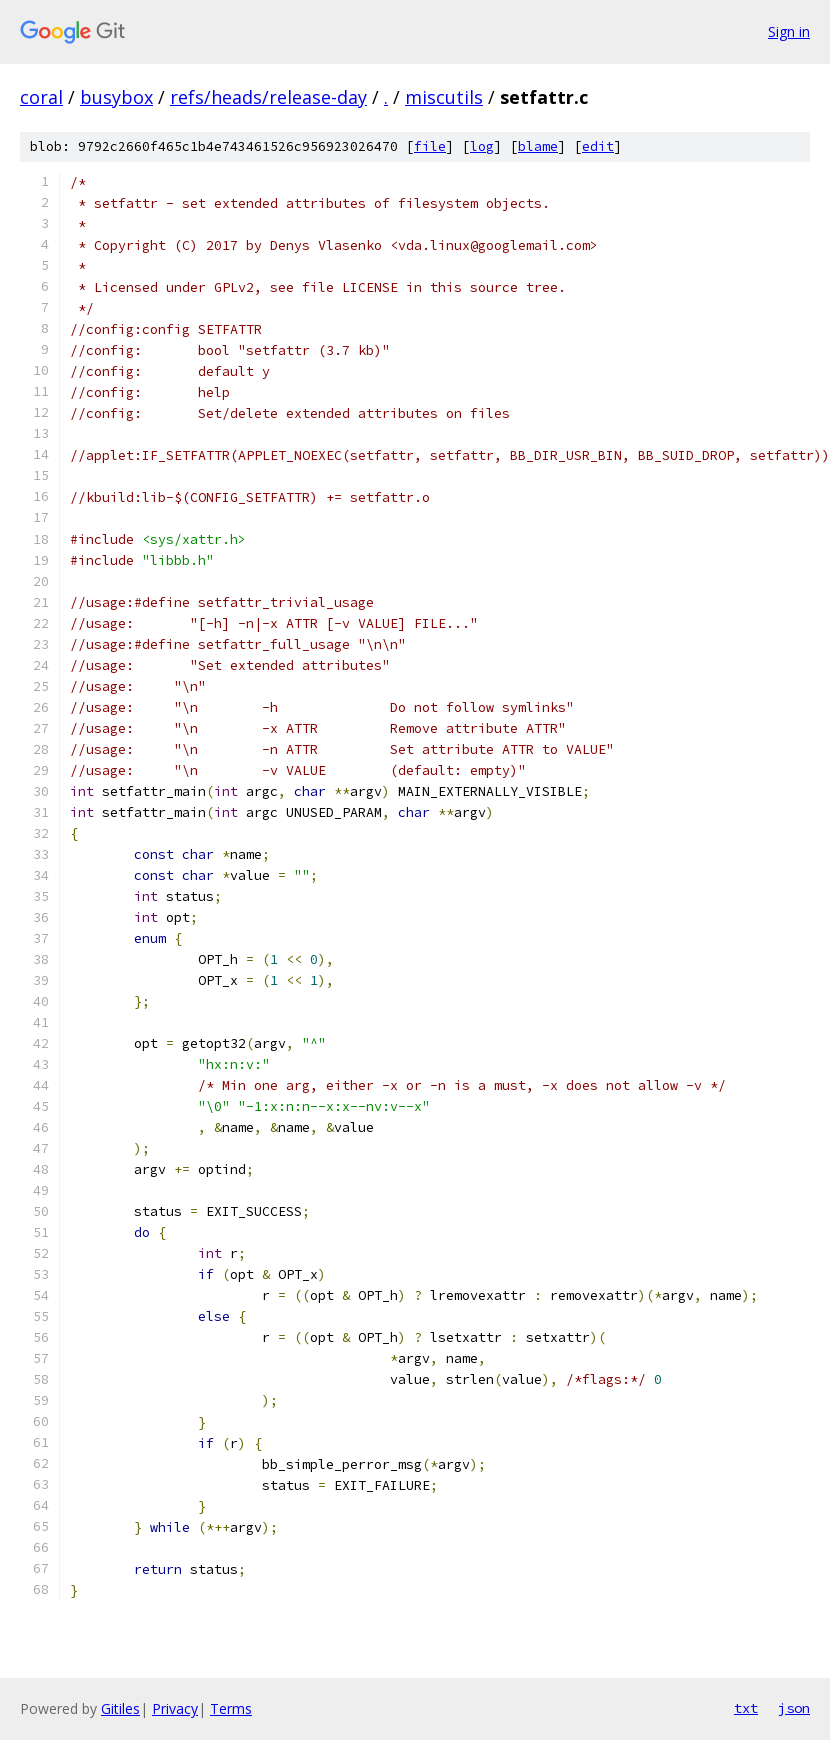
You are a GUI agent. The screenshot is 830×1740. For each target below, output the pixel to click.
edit (598, 146)
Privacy (175, 1708)
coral (41, 97)
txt (746, 1708)
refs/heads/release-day (268, 97)
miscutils (444, 97)
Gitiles (120, 1708)
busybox (116, 97)
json (794, 1708)
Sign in (789, 31)
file (430, 146)
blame (538, 146)
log (482, 146)
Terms (231, 1708)
